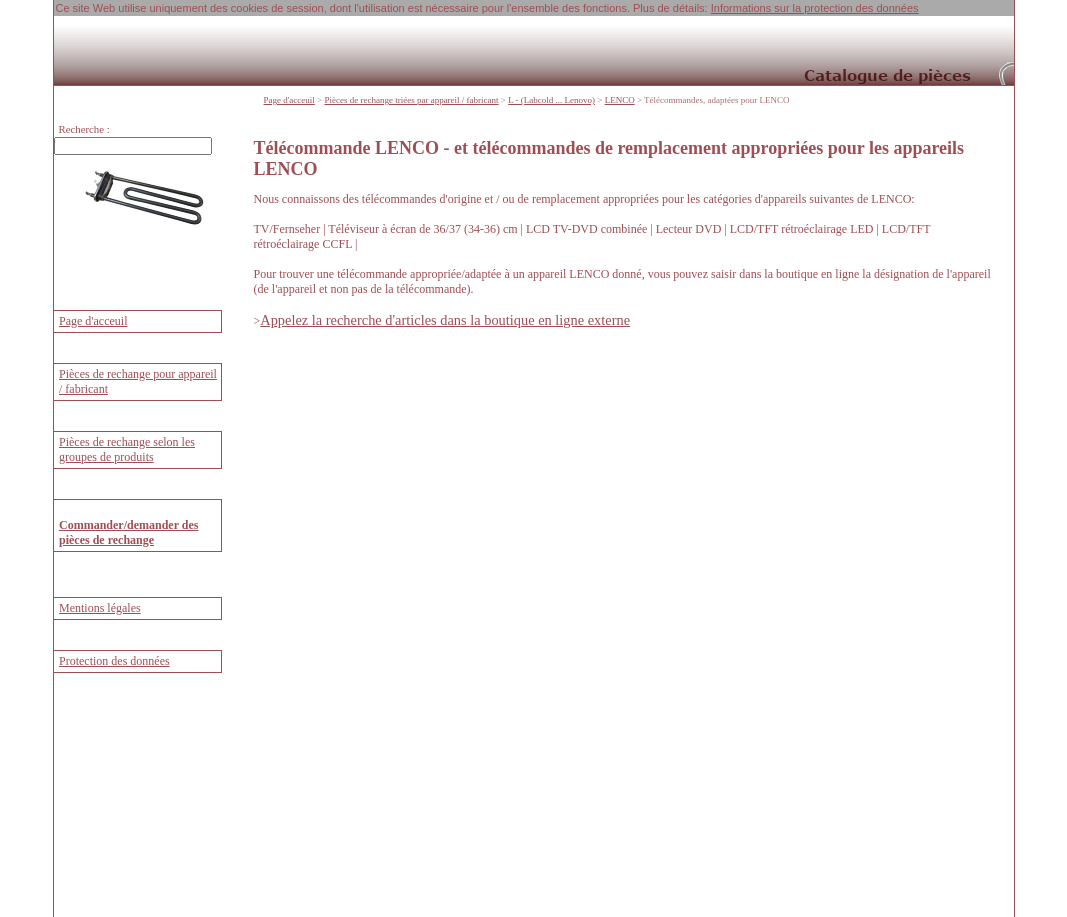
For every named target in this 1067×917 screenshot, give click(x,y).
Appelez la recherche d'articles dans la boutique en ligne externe (445, 320)
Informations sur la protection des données (815, 8)
